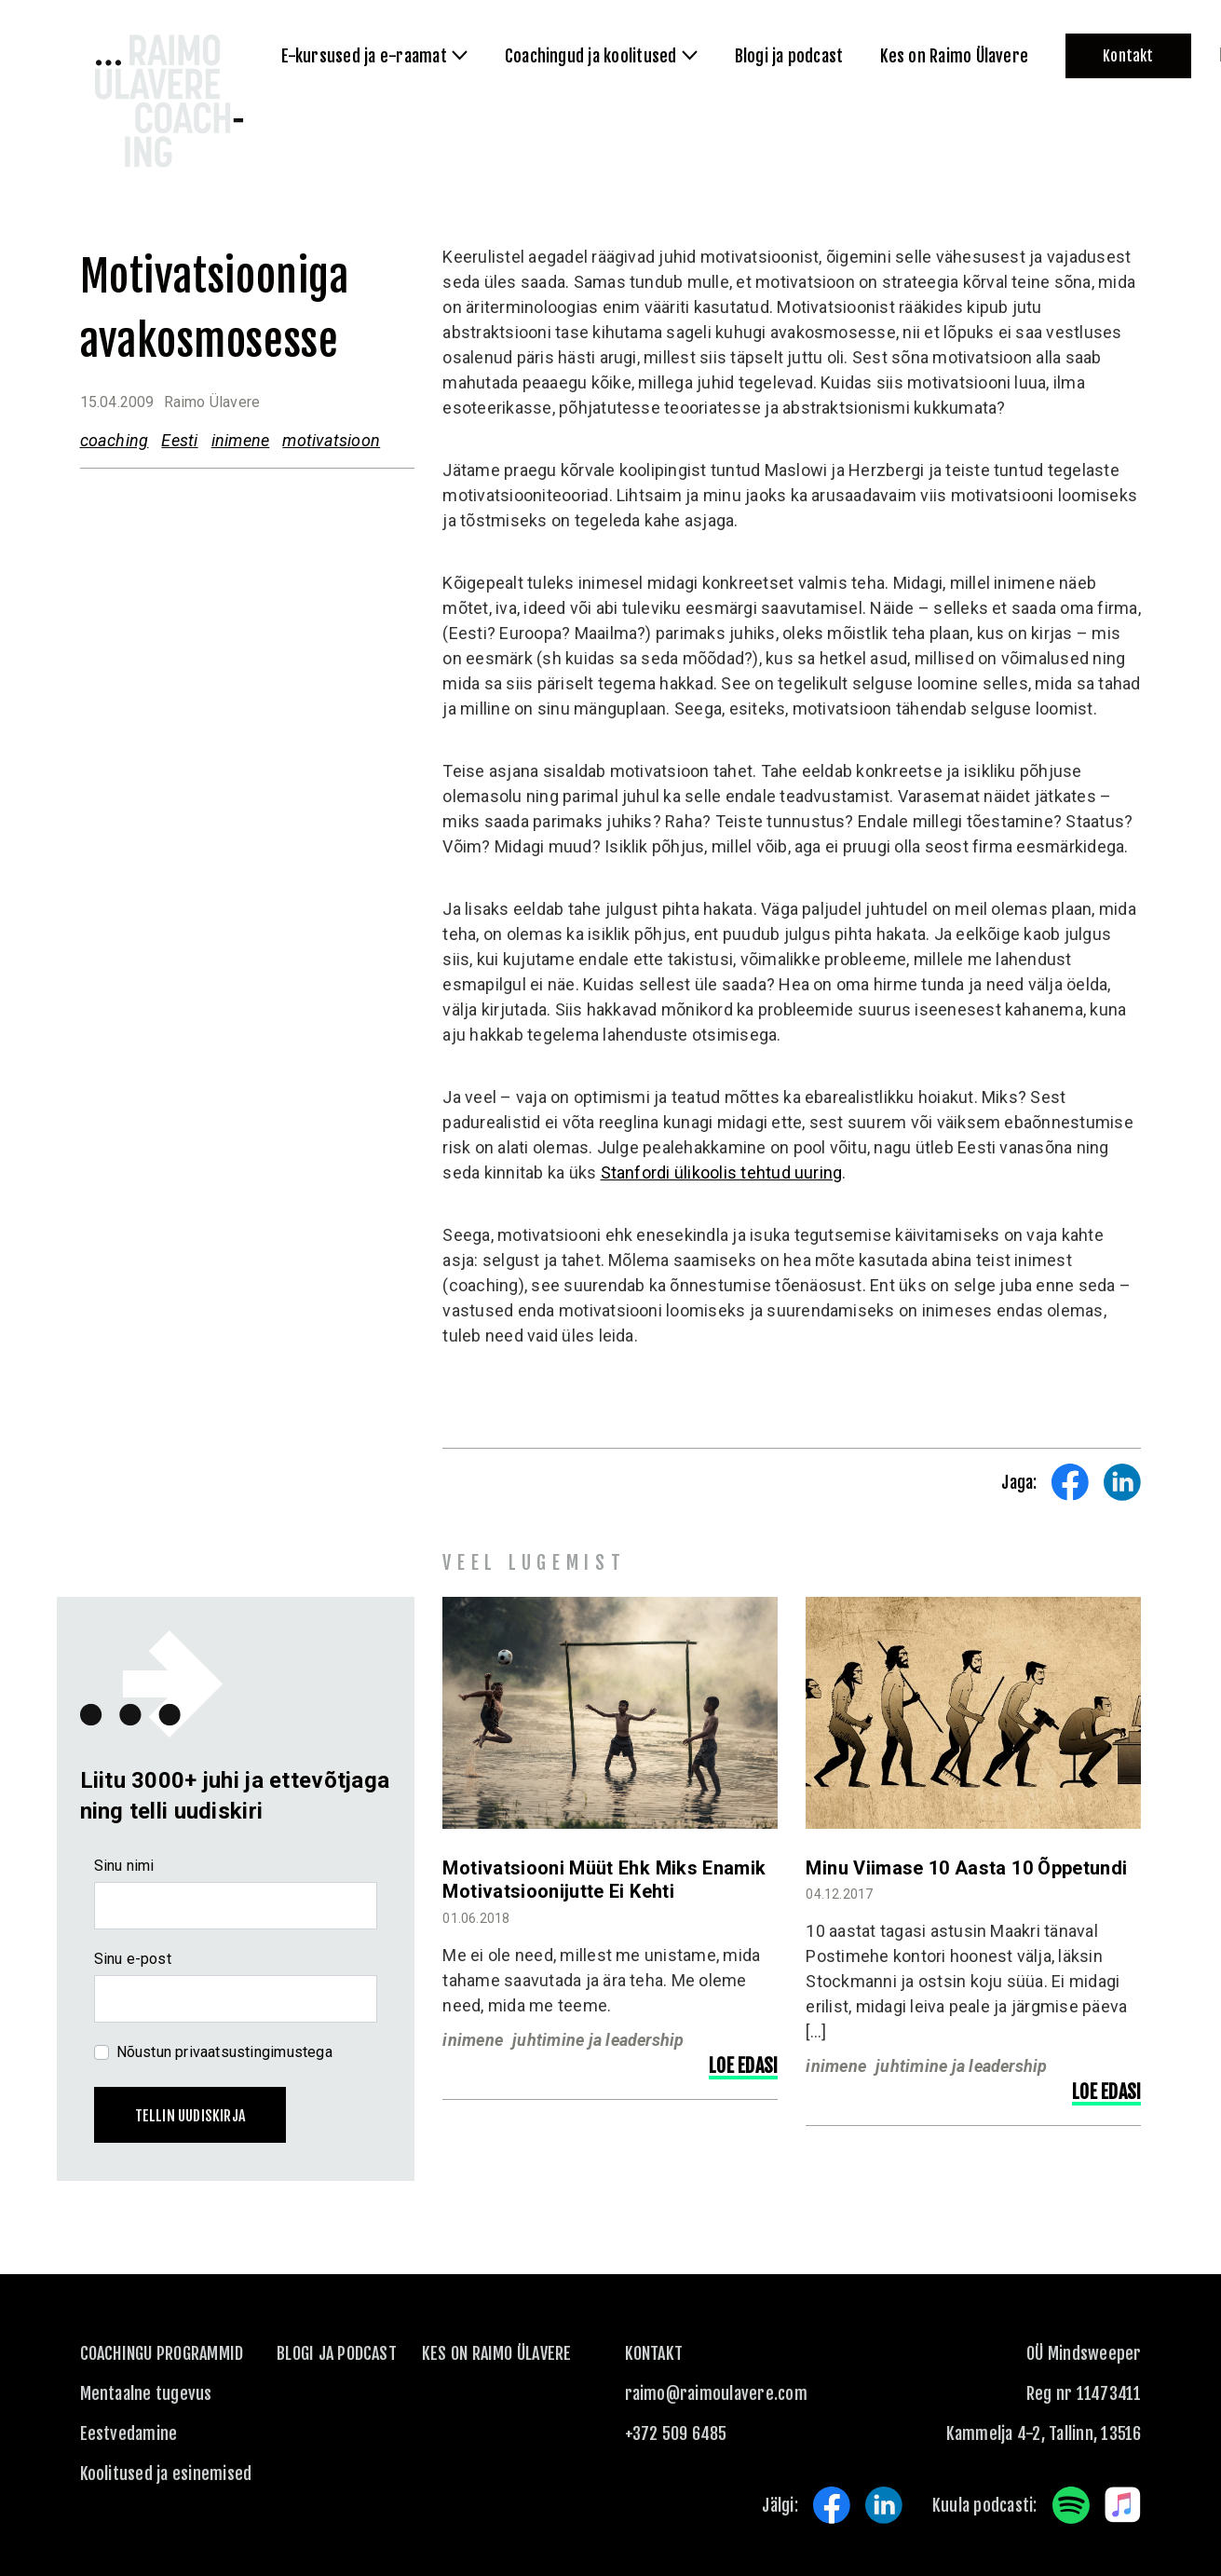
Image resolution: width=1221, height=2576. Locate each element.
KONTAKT (654, 2353)
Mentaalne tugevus (146, 2393)
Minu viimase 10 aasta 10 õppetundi (966, 1868)
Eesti (179, 440)
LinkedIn (883, 2505)
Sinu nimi (124, 1865)
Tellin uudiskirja (190, 2115)
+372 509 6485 (676, 2433)
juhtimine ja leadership (598, 2040)
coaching (114, 440)
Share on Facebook (1070, 1482)
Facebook (831, 2505)
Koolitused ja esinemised (166, 2473)
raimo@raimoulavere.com (716, 2393)
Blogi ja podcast (337, 2353)
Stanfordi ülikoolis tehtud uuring (722, 1172)
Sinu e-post (132, 1959)
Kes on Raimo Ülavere (497, 2353)
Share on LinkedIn (1122, 1482)
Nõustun (224, 2052)
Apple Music (1123, 2505)
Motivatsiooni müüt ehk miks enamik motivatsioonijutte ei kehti (604, 1879)
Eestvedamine (129, 2433)
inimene (240, 440)
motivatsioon (331, 440)
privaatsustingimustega (253, 2052)
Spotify (1071, 2505)
